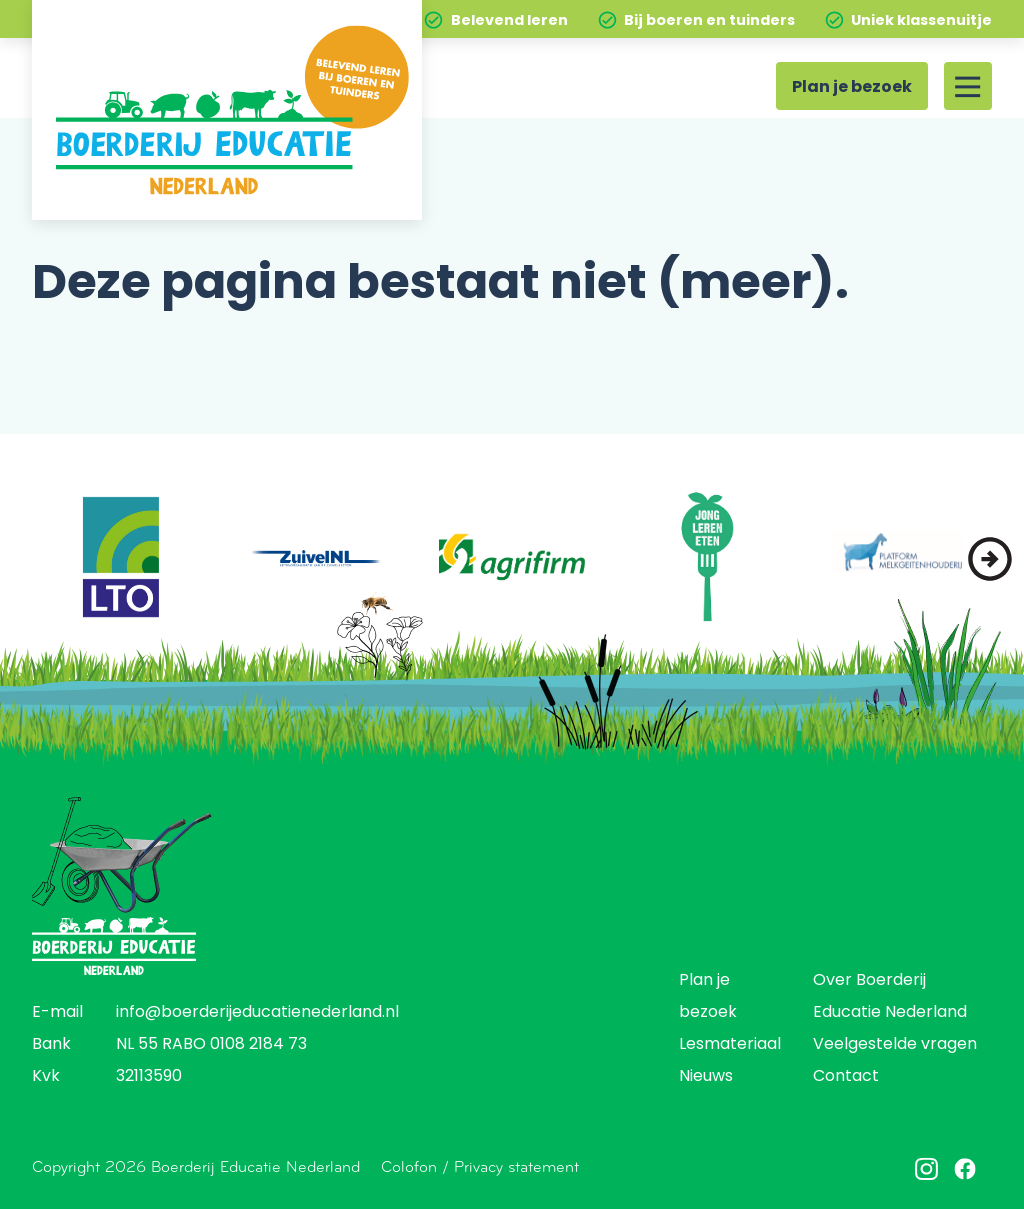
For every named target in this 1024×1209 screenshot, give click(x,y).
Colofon (409, 1166)
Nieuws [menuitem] (706, 1077)
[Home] (227, 110)
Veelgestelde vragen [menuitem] (895, 1045)
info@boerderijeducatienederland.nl (257, 1013)
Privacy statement (516, 1166)
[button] (990, 559)
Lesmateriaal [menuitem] (730, 1045)
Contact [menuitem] (846, 1077)
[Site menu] (968, 86)
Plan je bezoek (852, 88)
